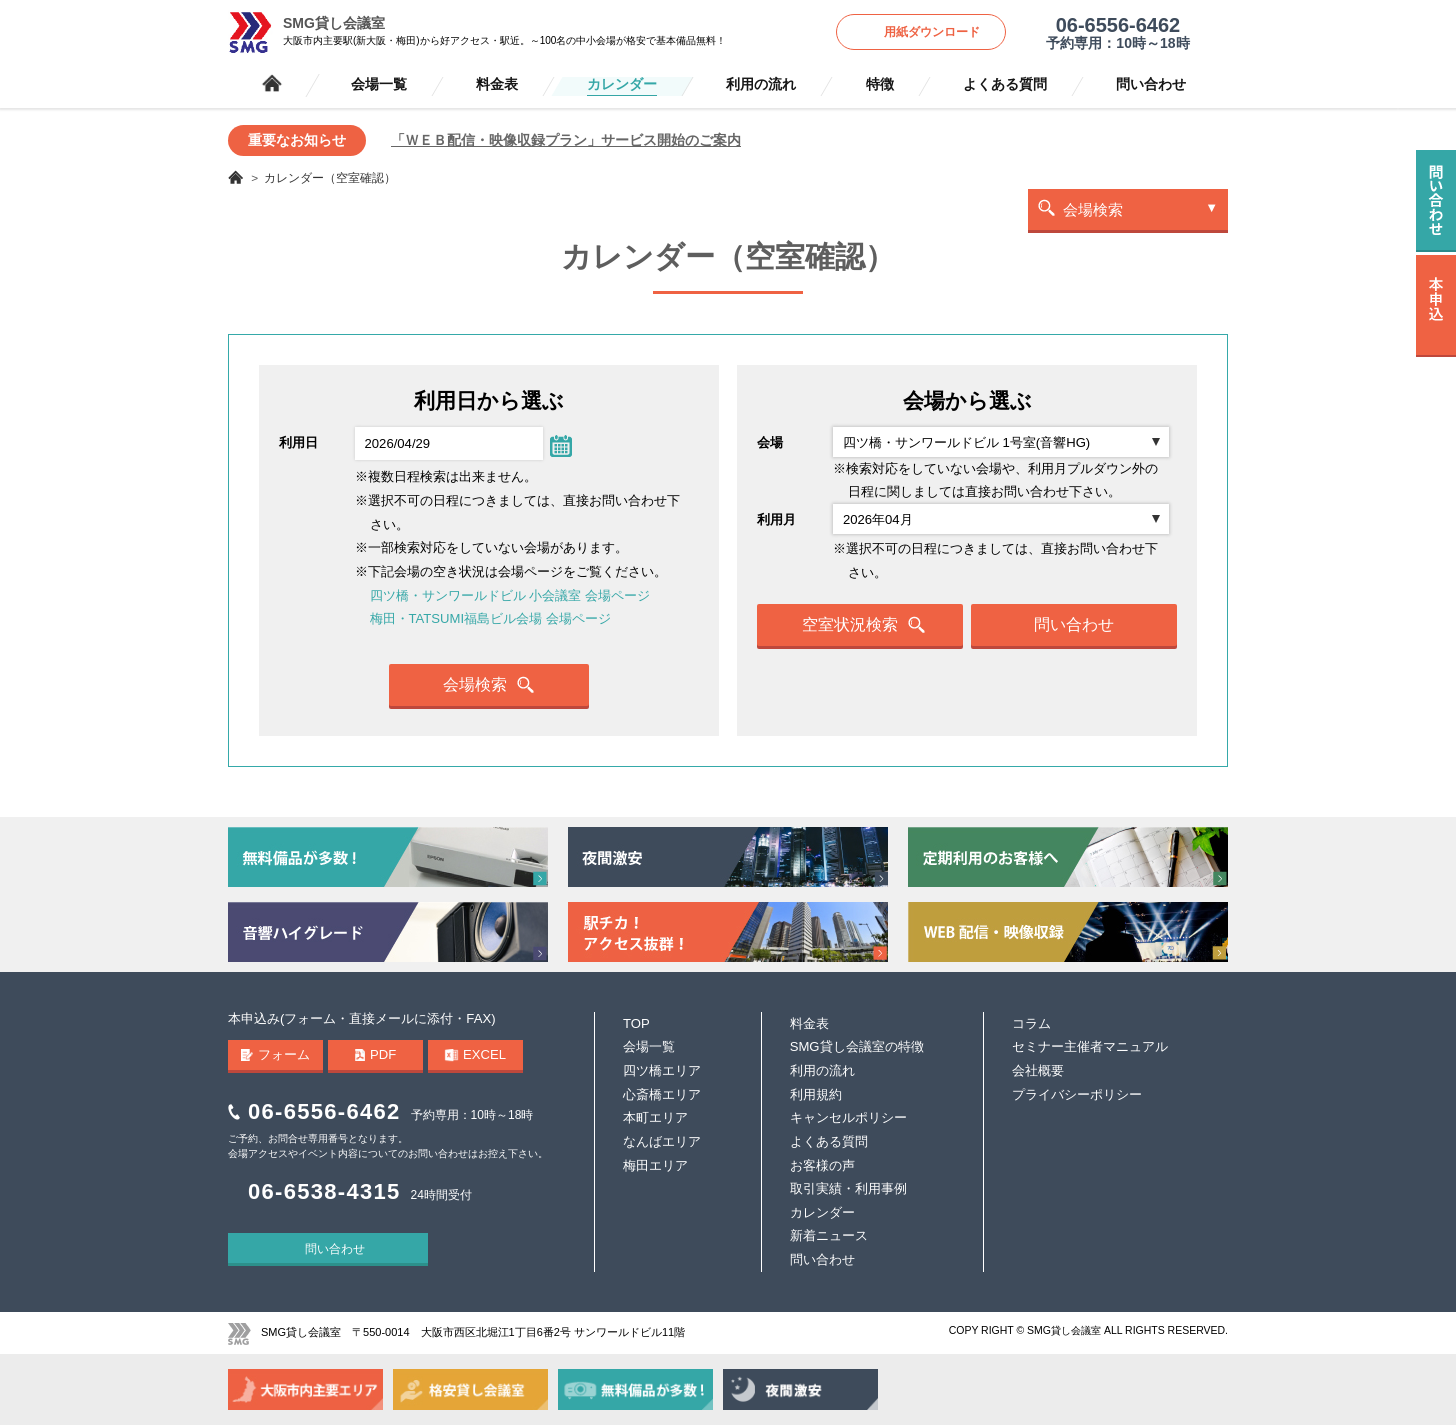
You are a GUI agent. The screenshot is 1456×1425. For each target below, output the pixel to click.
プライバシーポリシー (1077, 1094)
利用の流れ (761, 84)
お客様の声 (822, 1165)
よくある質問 (1005, 84)
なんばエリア (662, 1141)
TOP (636, 1023)
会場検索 (1093, 209)
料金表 (497, 84)
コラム (1031, 1023)
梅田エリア (655, 1165)
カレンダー (622, 84)
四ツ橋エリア (662, 1070)
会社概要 (1038, 1070)
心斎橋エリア (662, 1094)
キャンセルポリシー (848, 1117)
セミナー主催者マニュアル (1090, 1046)
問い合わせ (1151, 84)
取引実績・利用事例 (848, 1188)
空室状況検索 (863, 625)
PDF (376, 1054)
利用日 (298, 442)
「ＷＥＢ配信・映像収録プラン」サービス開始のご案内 (566, 140)
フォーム (276, 1054)
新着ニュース (829, 1235)
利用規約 (816, 1094)
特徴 (880, 84)
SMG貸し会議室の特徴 (857, 1046)
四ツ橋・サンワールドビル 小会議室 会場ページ (510, 595)
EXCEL (475, 1054)
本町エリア (655, 1117)
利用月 (776, 519)
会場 (770, 442)
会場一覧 (379, 84)
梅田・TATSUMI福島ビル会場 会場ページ (490, 618)
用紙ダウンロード (932, 32)
